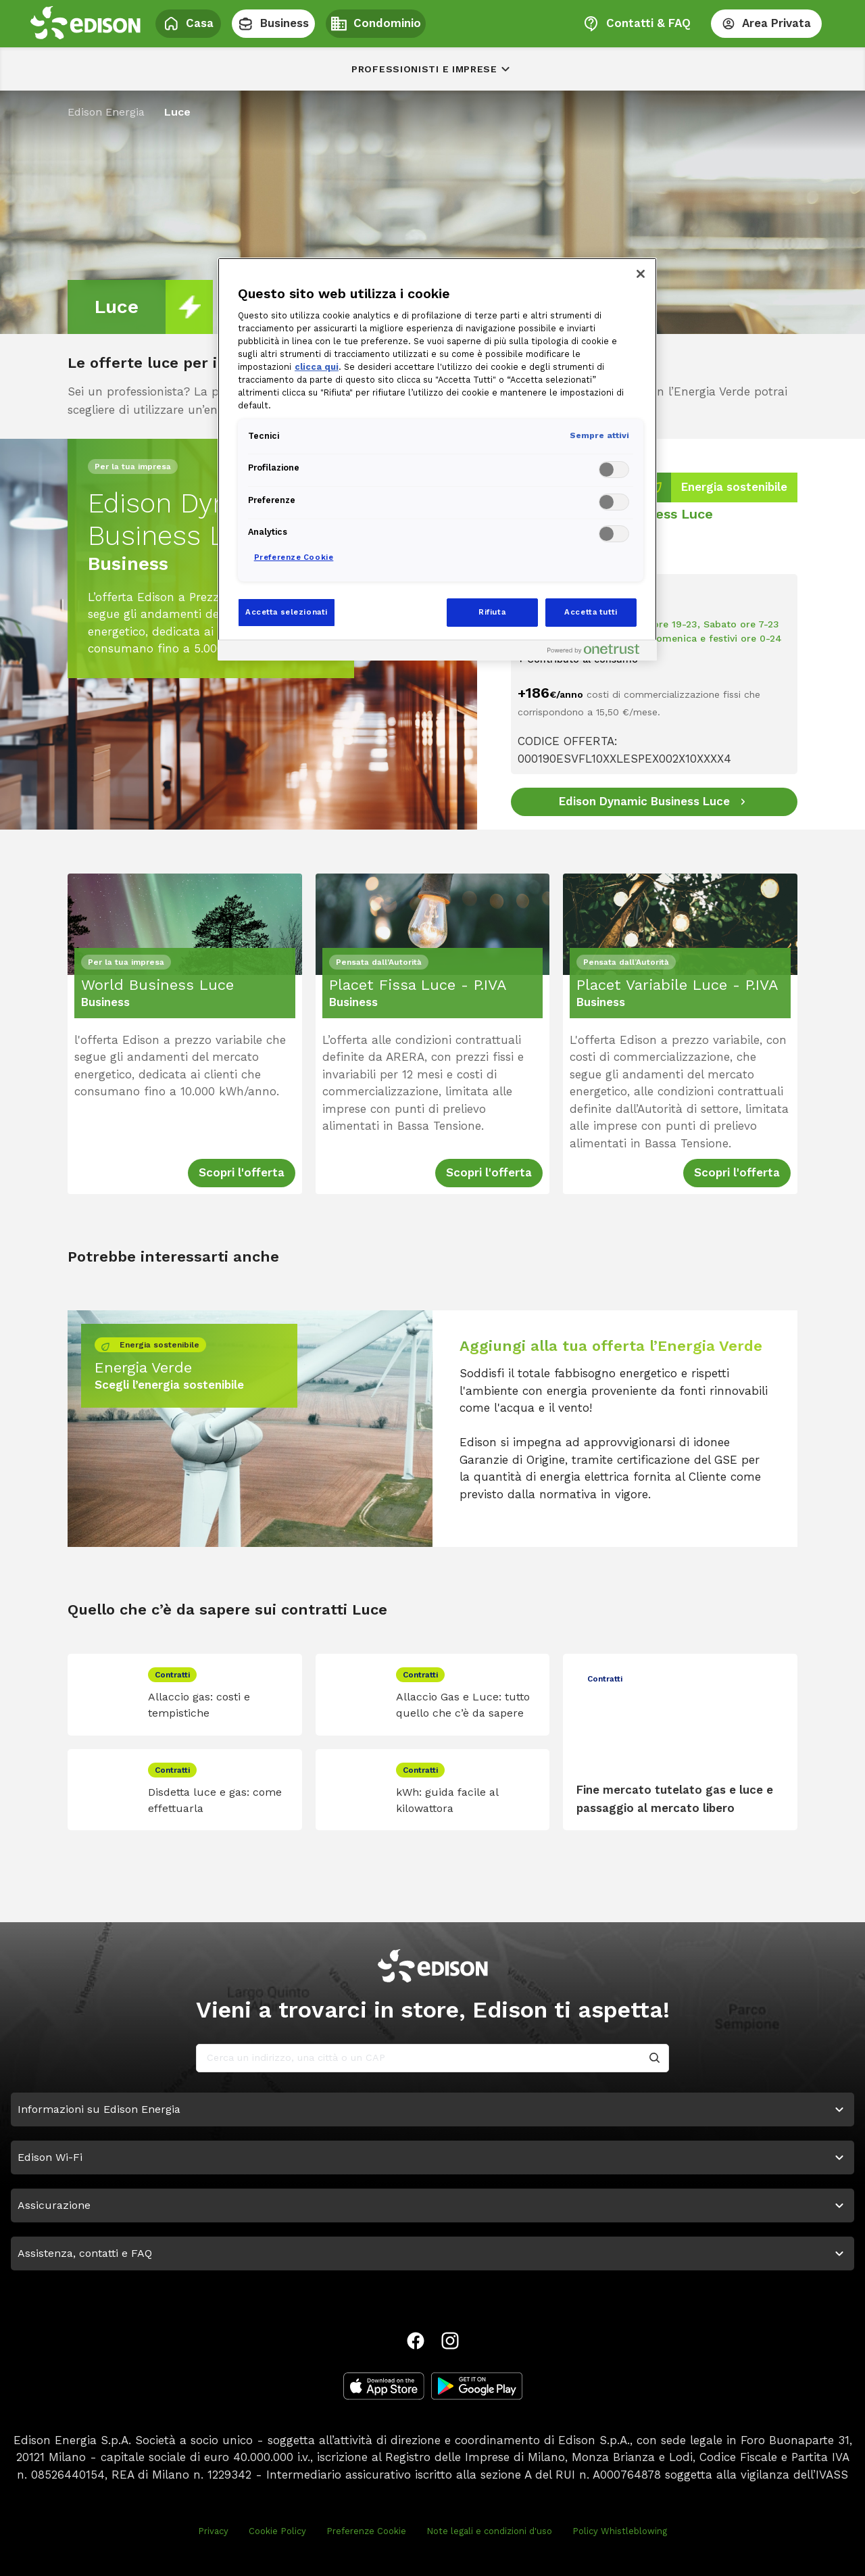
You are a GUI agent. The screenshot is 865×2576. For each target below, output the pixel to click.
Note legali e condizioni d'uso (489, 2531)
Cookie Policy (277, 2531)
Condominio (375, 24)
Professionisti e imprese (432, 69)
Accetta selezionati (286, 612)
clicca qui (317, 367)
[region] (437, 459)
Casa (188, 24)
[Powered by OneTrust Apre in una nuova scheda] (598, 652)
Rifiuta (491, 612)
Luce (177, 111)
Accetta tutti (590, 612)
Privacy (213, 2531)
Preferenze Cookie (366, 2531)
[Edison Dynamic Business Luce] (654, 802)
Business (273, 24)
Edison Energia (106, 111)
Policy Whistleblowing (619, 2531)
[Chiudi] (641, 274)
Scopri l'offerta (242, 1172)
